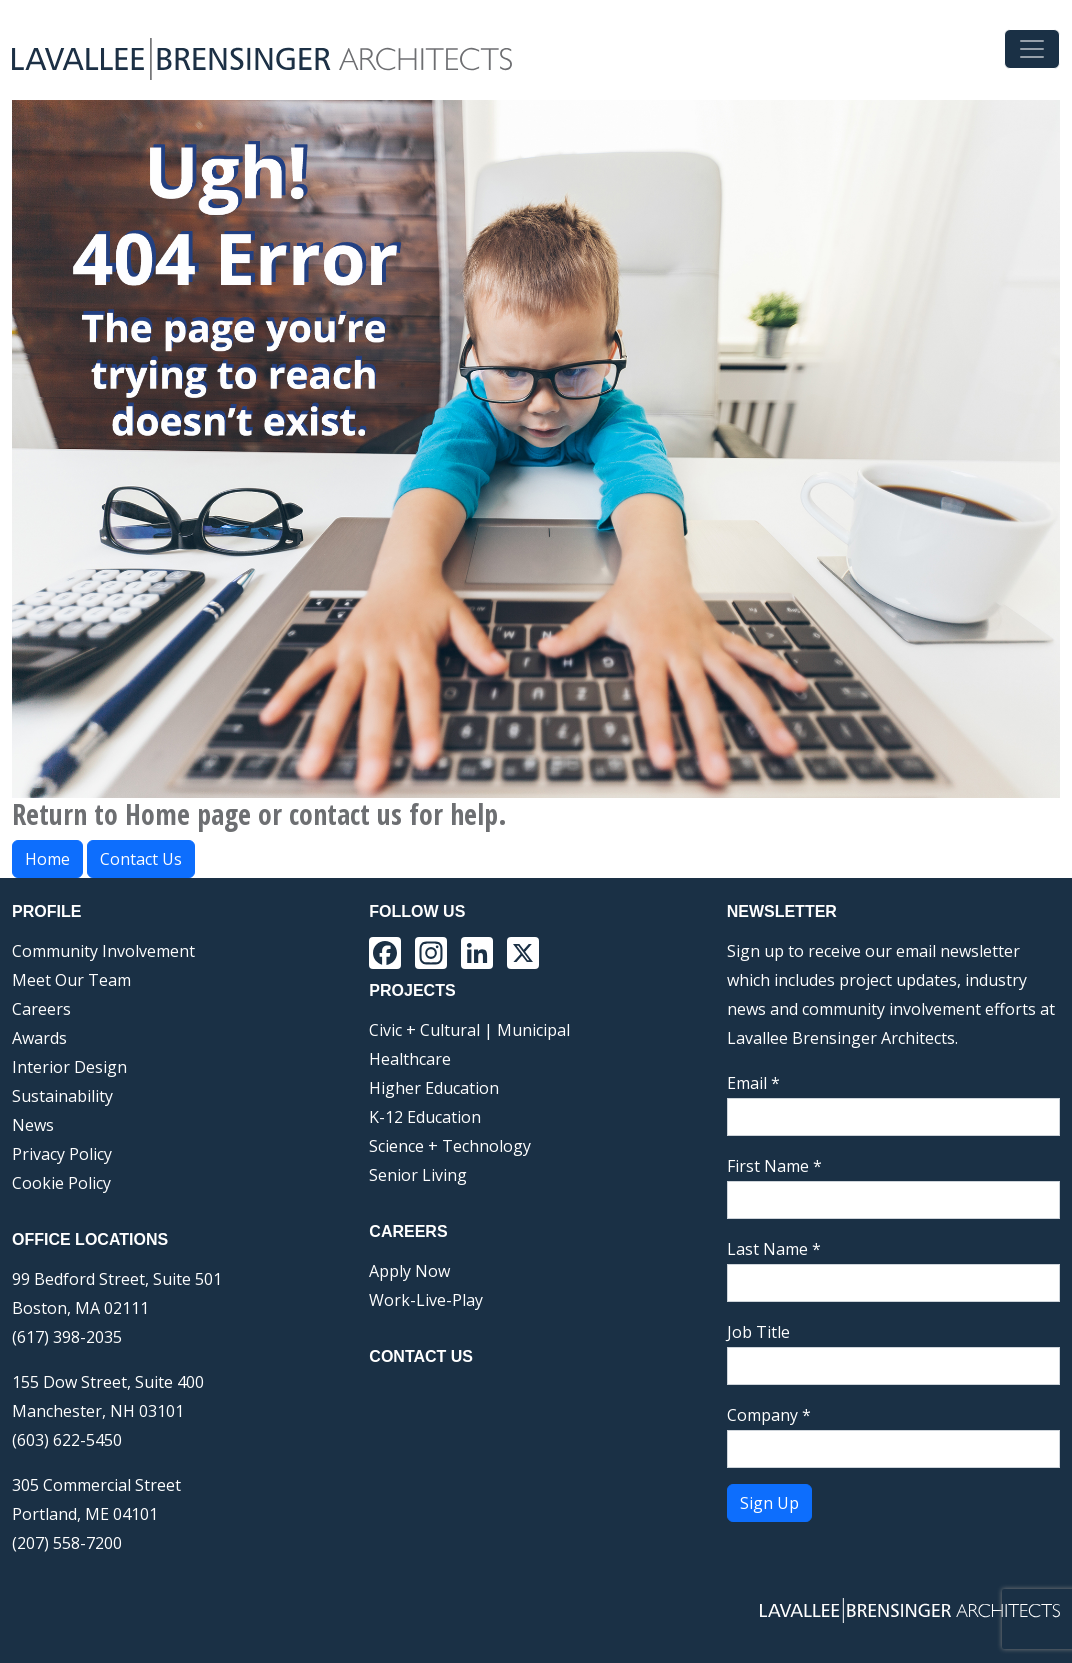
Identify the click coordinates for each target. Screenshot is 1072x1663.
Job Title (758, 1332)
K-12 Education (425, 1117)
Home (47, 859)
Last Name (774, 1249)
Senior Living (418, 1175)
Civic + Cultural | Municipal (469, 1030)
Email (753, 1083)
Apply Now (409, 1271)
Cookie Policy (61, 1183)
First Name (774, 1166)
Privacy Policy (62, 1154)
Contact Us (141, 859)
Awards (39, 1038)
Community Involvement (103, 951)
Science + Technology (450, 1146)
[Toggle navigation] (1032, 49)
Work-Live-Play (426, 1300)
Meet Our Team (71, 980)
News (33, 1125)
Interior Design (69, 1067)
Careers (41, 1009)
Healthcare (410, 1059)
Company (769, 1415)
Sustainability (62, 1096)
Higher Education (434, 1088)
